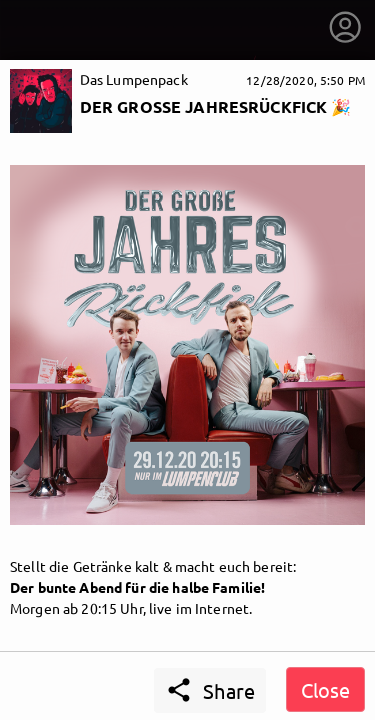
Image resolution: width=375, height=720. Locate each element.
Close (325, 689)
